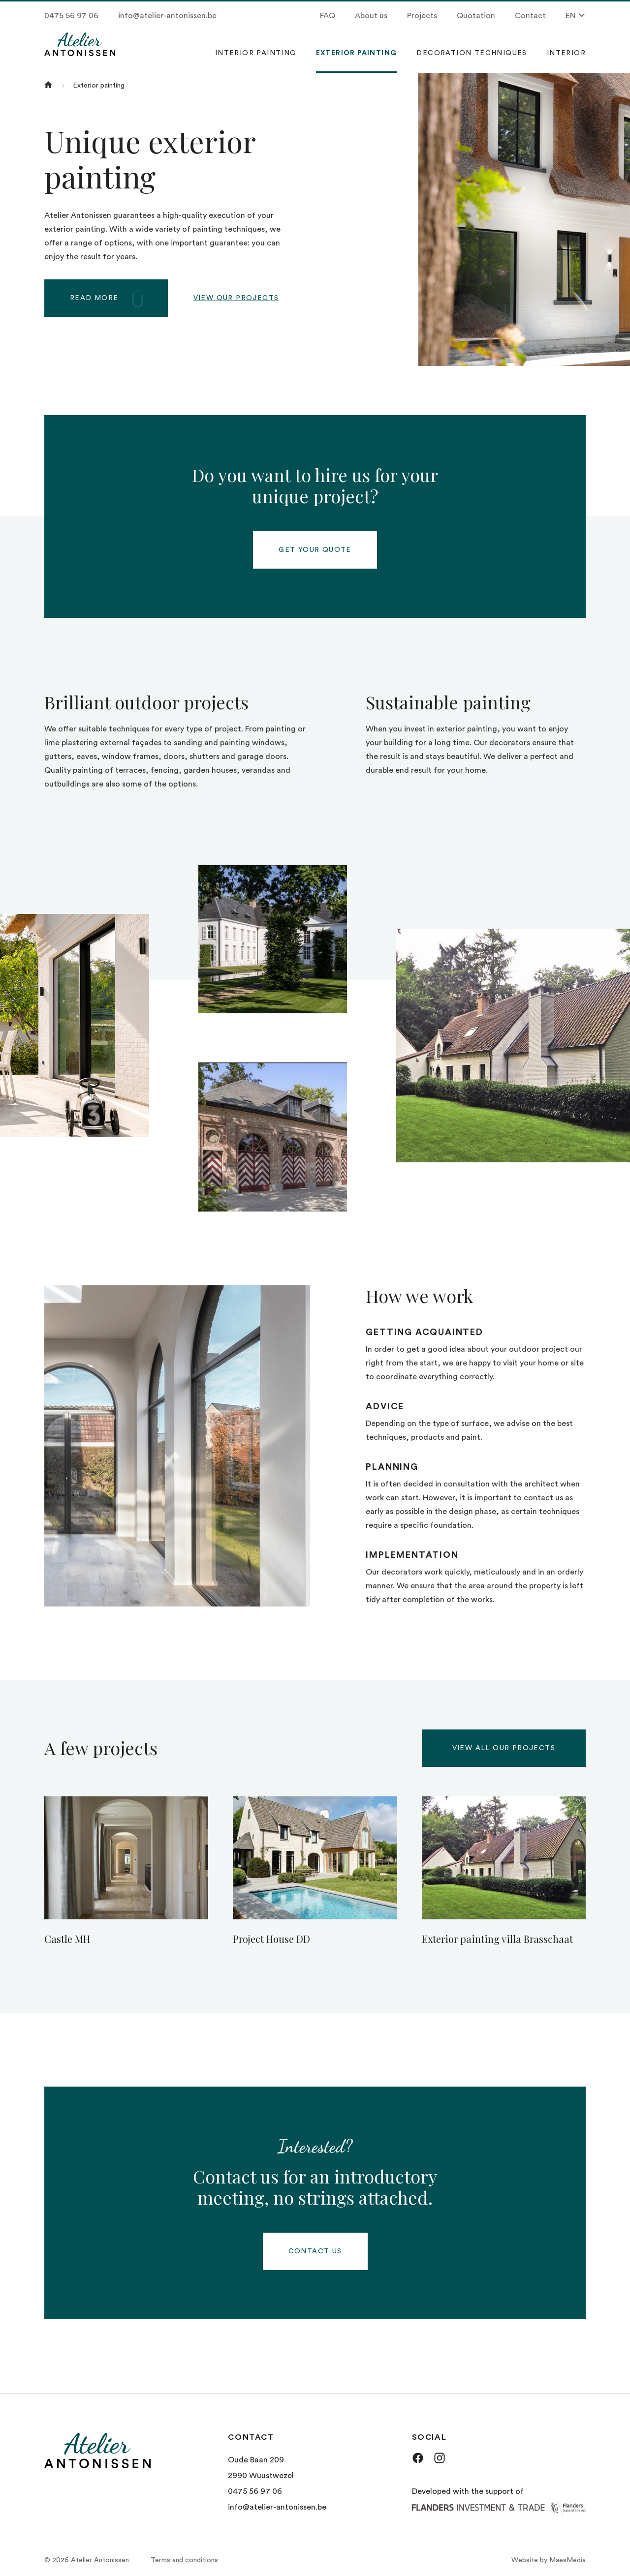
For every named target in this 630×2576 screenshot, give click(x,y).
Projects (422, 16)
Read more (115, 297)
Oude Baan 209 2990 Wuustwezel (261, 2468)
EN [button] (576, 15)
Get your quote (315, 549)
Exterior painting (356, 53)
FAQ (327, 16)
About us (371, 16)
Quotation (476, 16)
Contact (530, 16)
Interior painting (255, 53)
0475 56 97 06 (71, 16)
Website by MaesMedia (548, 2560)
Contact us (315, 2251)
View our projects (236, 298)
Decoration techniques (471, 53)
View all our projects (503, 1748)
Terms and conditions (184, 2560)
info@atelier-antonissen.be (167, 16)
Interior (566, 53)
